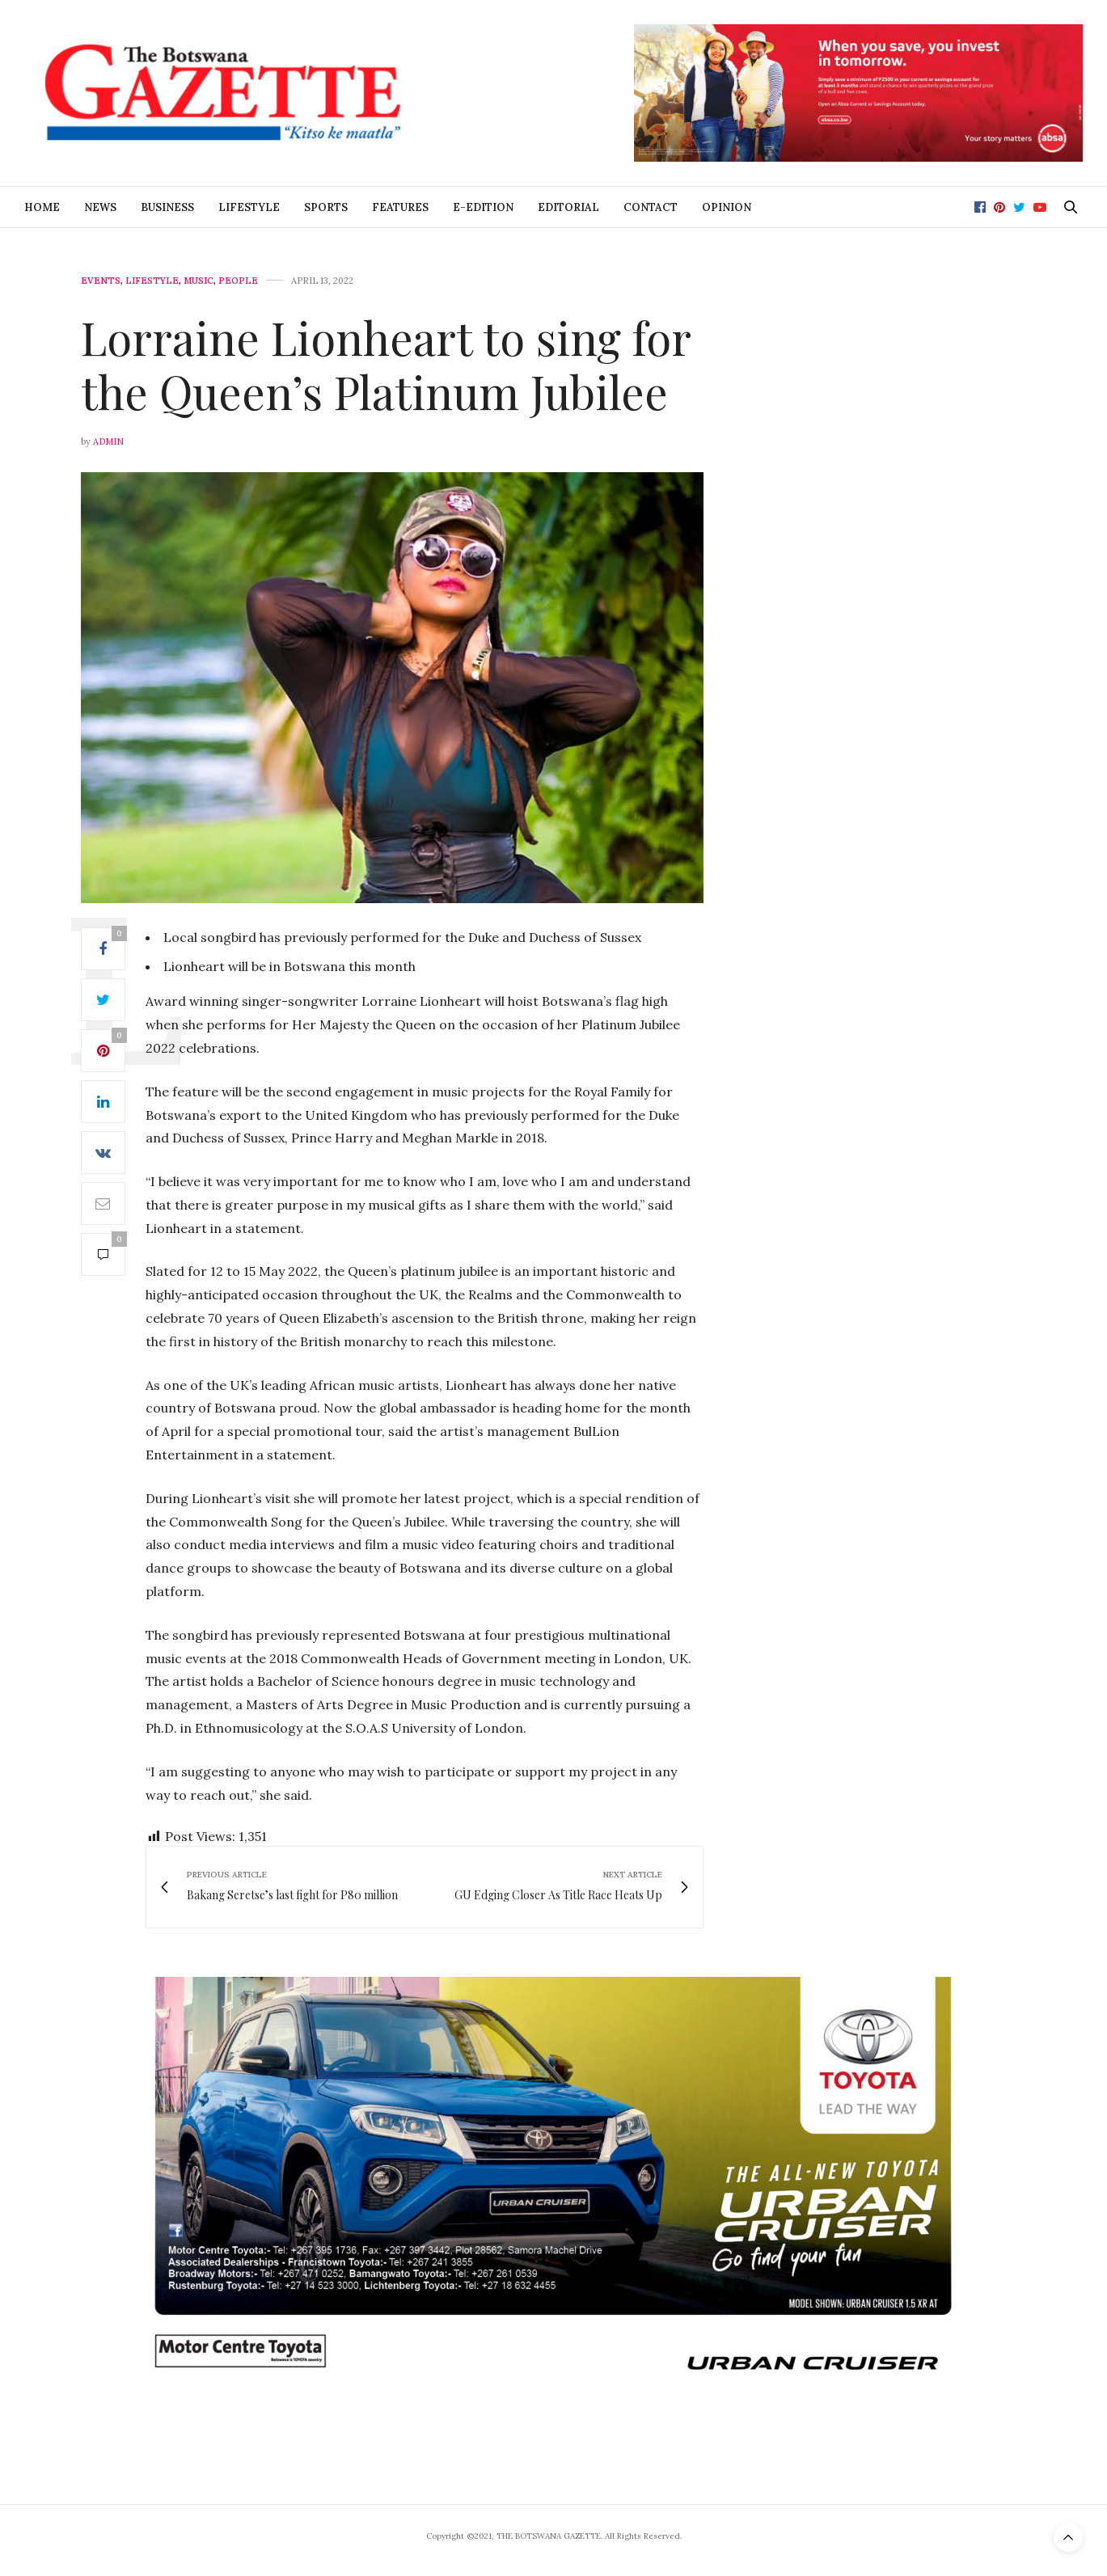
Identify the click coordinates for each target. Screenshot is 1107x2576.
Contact (650, 207)
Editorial (568, 207)
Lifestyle (249, 207)
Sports (326, 207)
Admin (108, 441)
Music (198, 281)
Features (400, 207)
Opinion (726, 207)
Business (167, 207)
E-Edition (483, 207)
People (238, 281)
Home (42, 207)
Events (100, 281)
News (100, 207)
